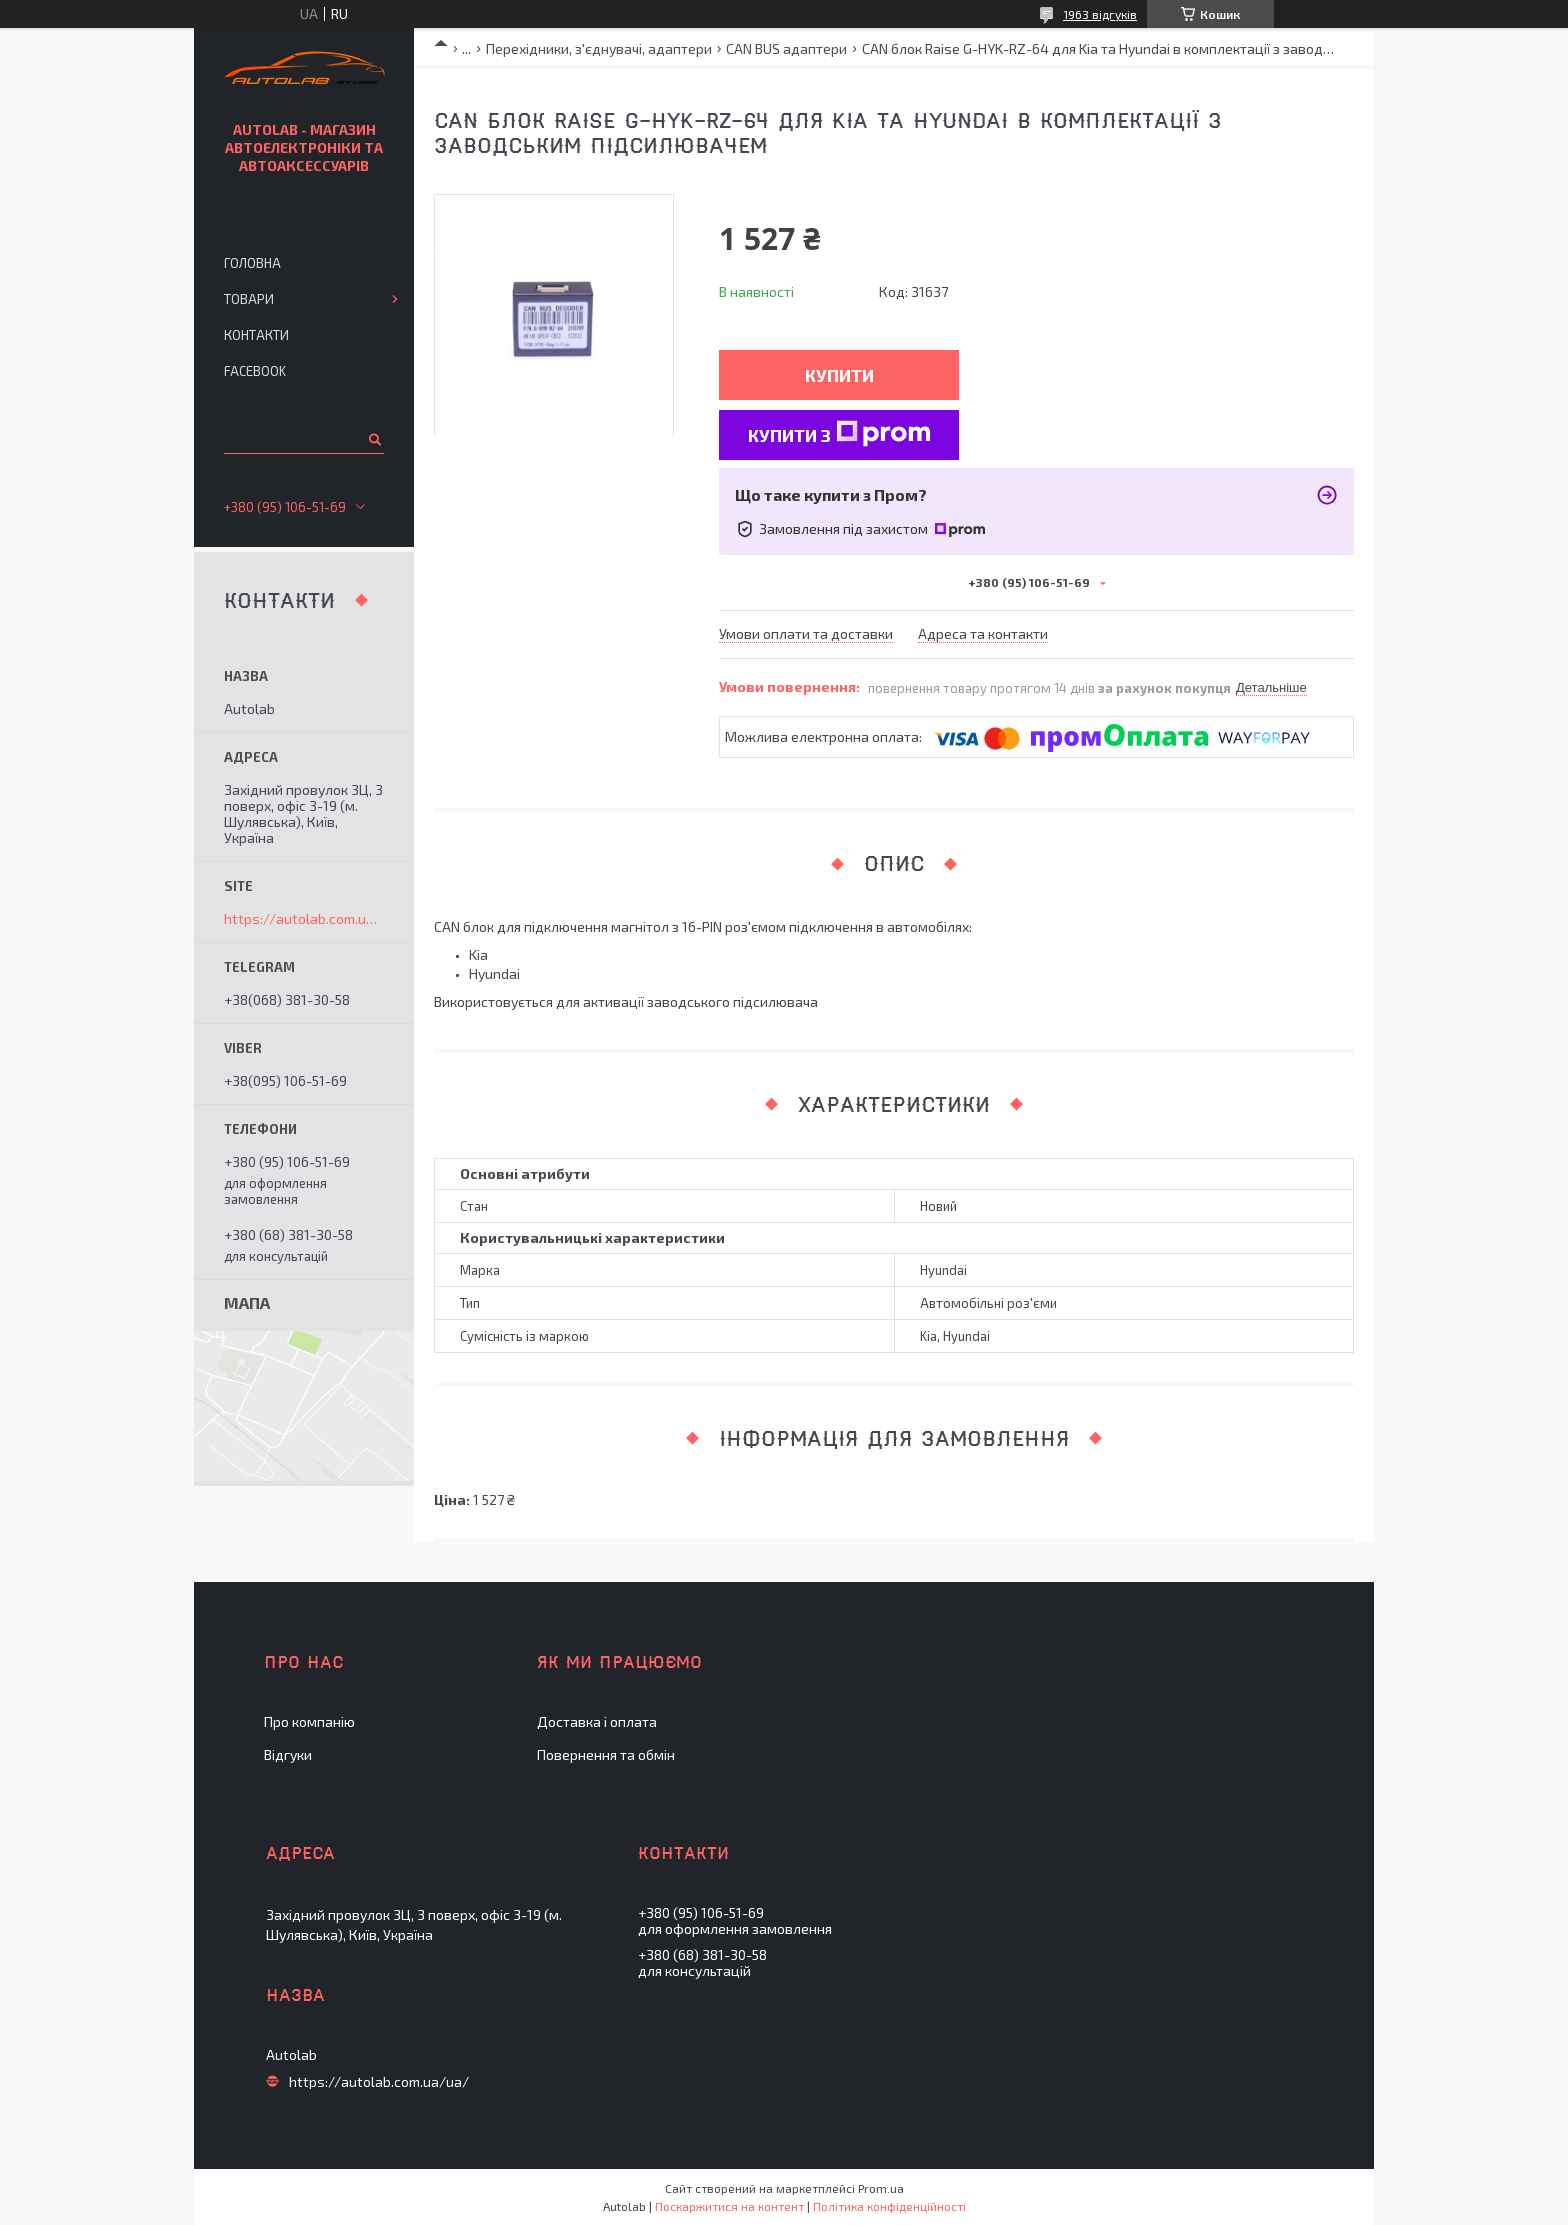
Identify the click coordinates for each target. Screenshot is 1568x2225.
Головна (252, 263)
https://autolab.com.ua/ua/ (304, 919)
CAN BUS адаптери (786, 48)
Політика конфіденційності (889, 2206)
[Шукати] (373, 439)
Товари (249, 299)
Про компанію (309, 1721)
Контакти (256, 335)
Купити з (839, 433)
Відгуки (288, 1754)
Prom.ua (881, 2188)
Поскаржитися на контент (729, 2206)
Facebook (255, 371)
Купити (839, 375)
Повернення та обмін (606, 1754)
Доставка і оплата (597, 1721)
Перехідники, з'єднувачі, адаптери (599, 48)
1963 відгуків (1100, 14)
